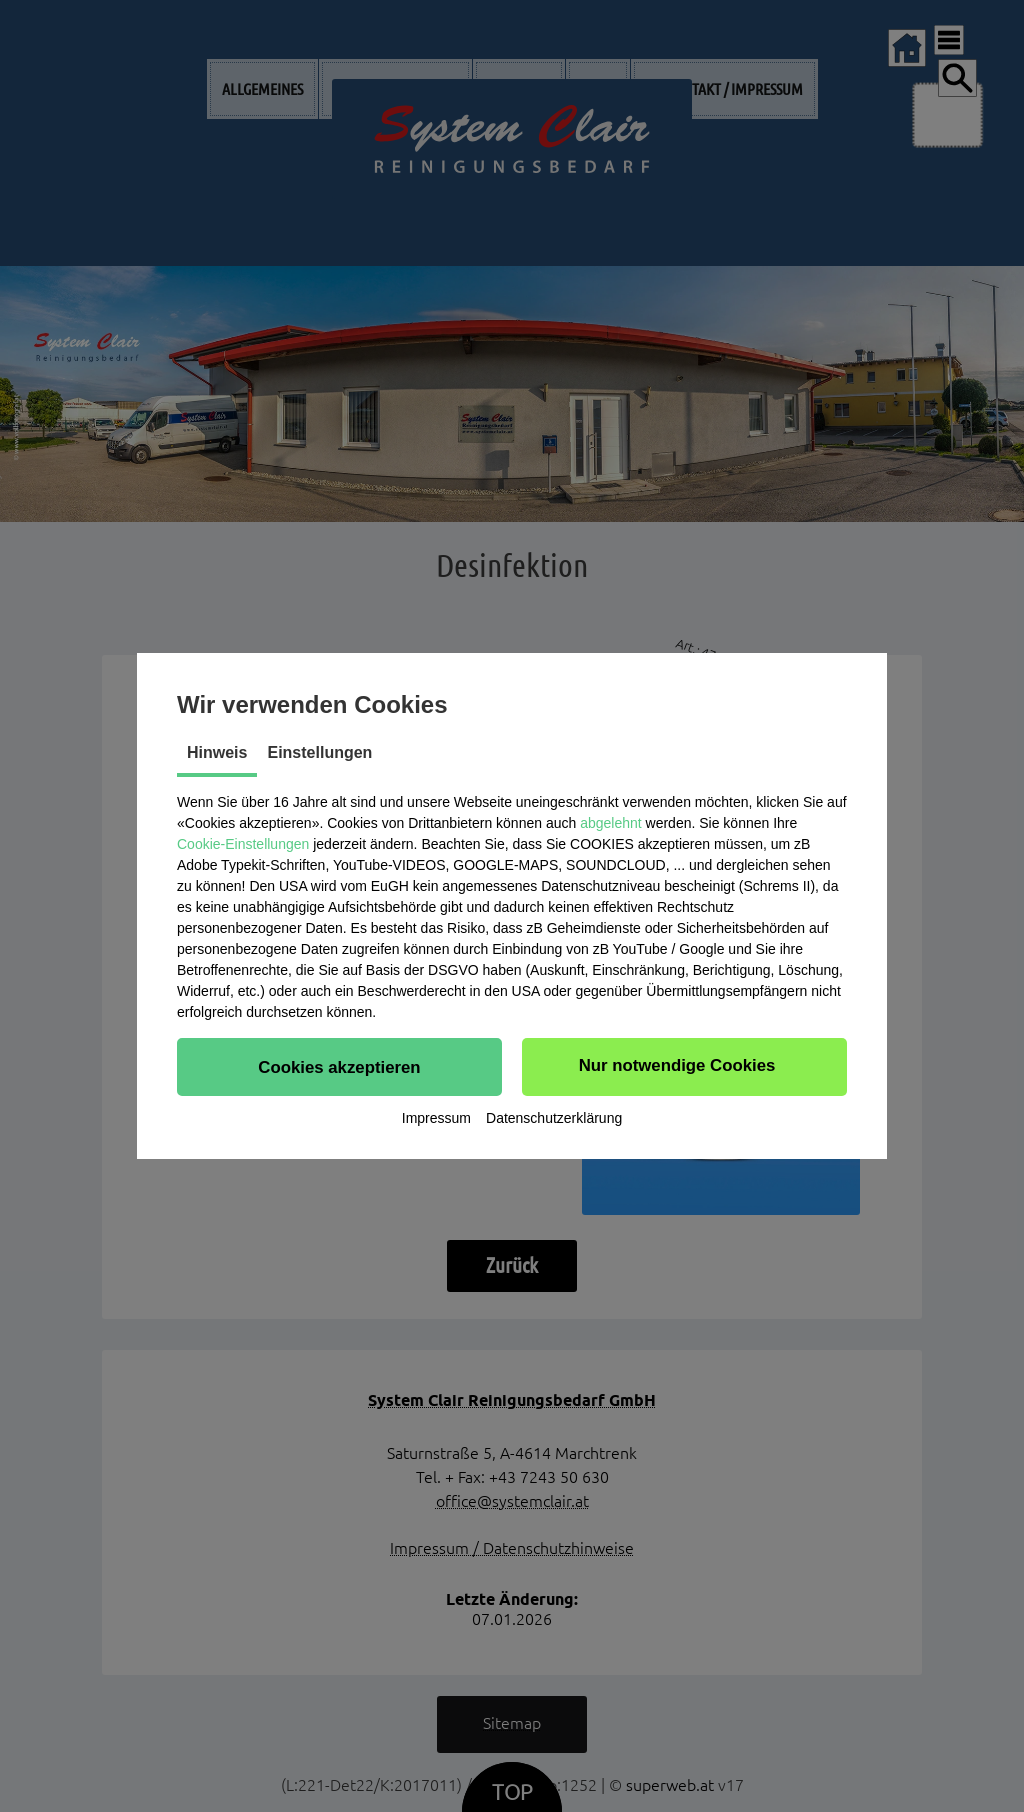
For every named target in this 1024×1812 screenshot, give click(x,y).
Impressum (436, 1120)
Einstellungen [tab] (319, 750)
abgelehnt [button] (611, 821)
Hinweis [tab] (217, 750)
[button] (339, 1065)
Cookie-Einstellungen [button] (243, 842)
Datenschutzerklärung (554, 1120)
